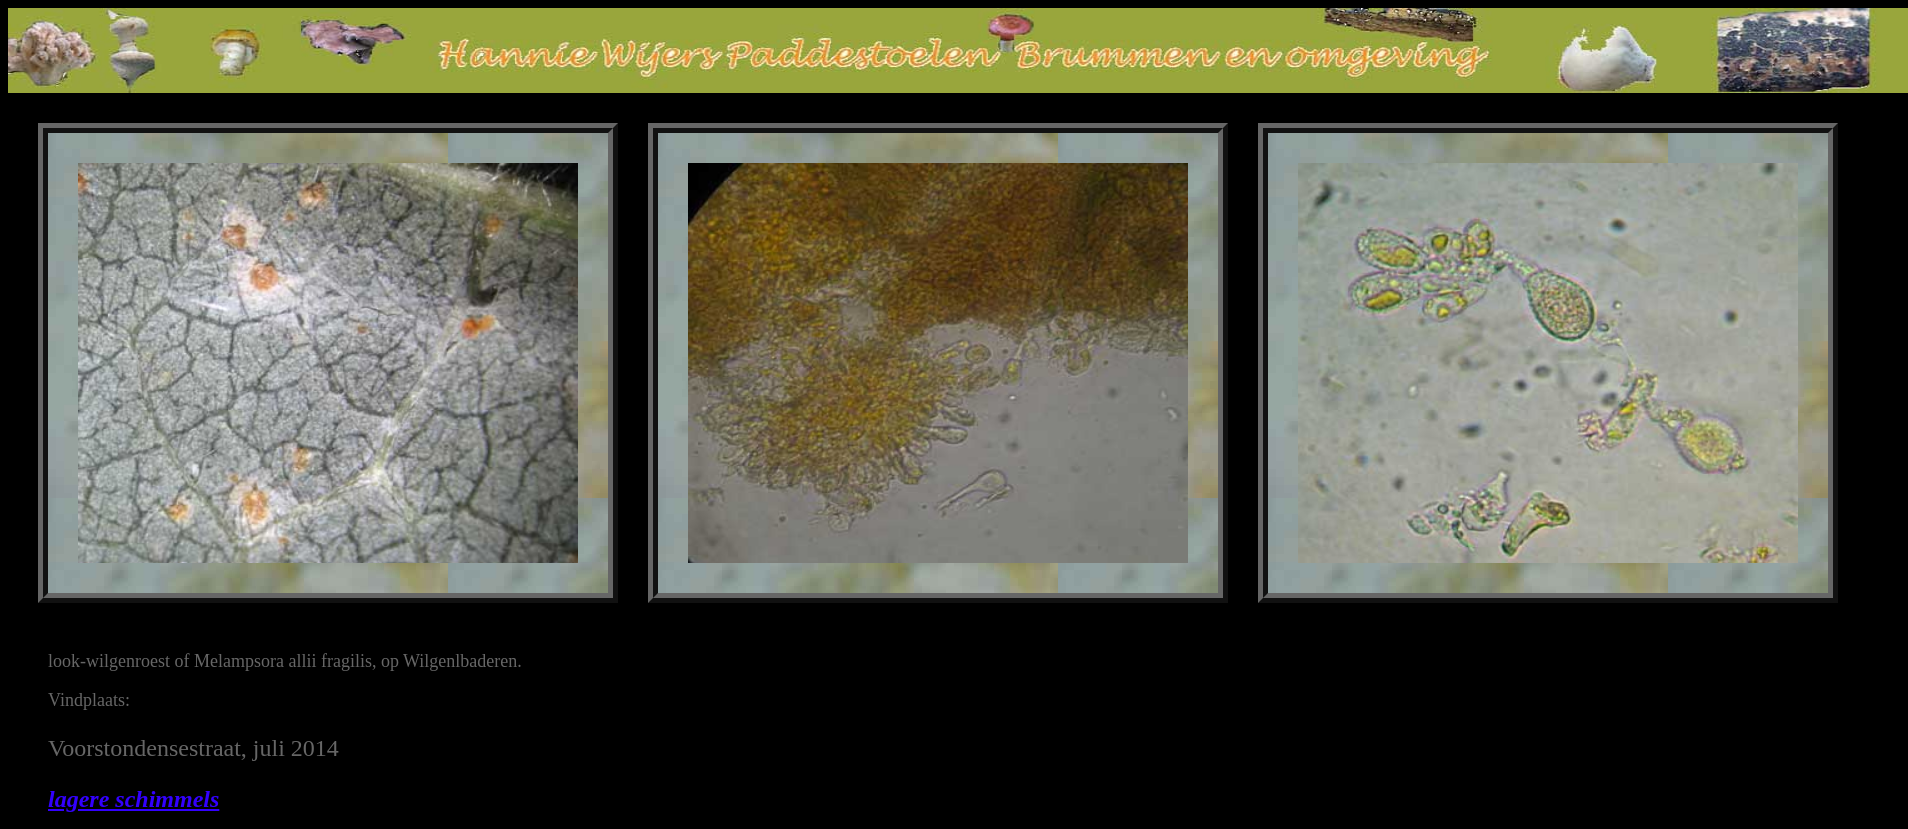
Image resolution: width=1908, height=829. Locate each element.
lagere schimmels (133, 799)
